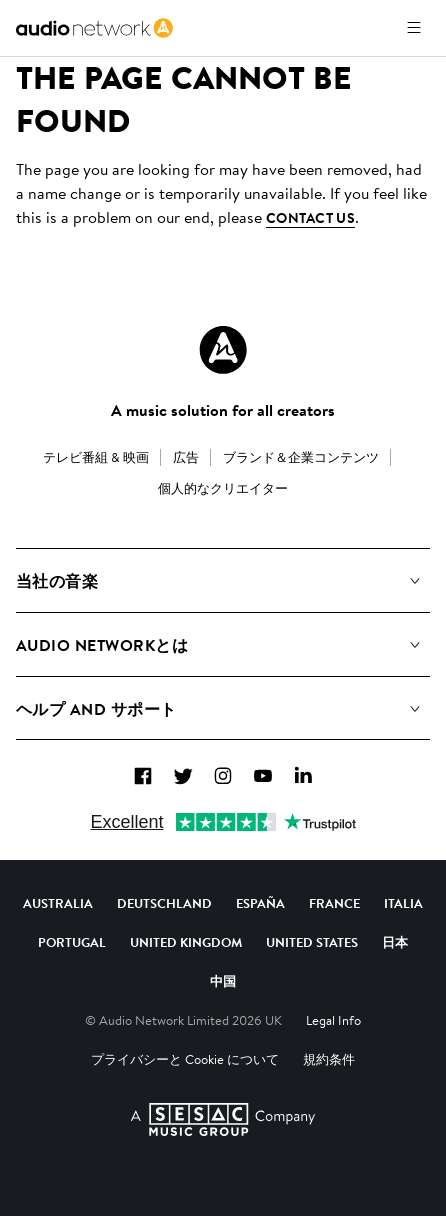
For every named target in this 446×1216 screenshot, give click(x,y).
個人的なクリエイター (223, 488)
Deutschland (164, 903)
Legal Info (333, 1020)
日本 (395, 942)
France (334, 903)
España (260, 903)
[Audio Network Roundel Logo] (223, 350)
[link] (94, 28)
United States (312, 942)
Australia (58, 903)
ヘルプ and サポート (96, 709)
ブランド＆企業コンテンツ (301, 457)
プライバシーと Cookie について (185, 1059)
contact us (310, 218)
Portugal (72, 942)
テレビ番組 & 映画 (96, 457)
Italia (403, 903)
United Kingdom (186, 942)
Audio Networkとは (102, 645)
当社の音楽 (57, 581)
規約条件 (329, 1059)
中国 (223, 981)
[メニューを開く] (414, 28)
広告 (186, 457)
